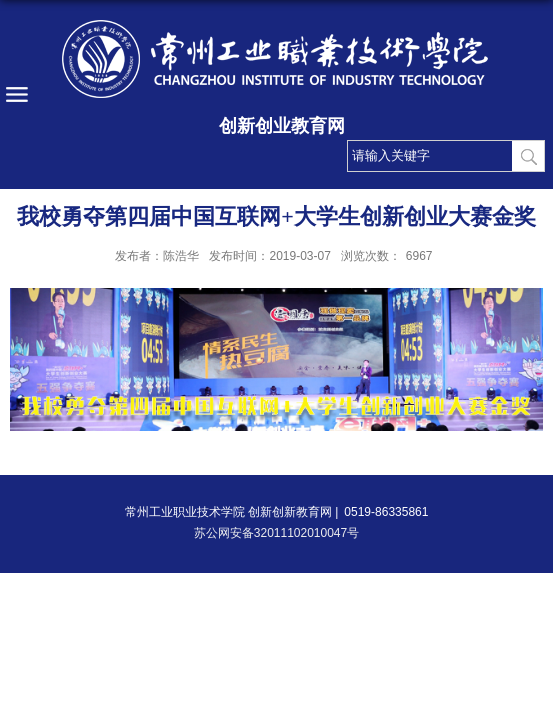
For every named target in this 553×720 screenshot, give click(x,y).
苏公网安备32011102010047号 (276, 533)
